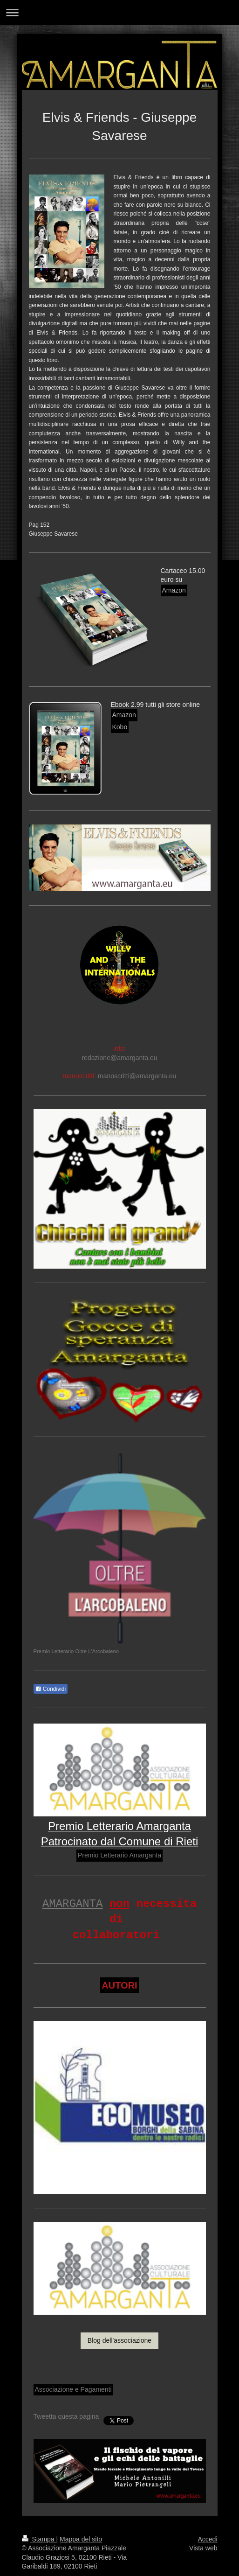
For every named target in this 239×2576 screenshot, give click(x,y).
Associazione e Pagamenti (73, 2389)
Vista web (203, 2548)
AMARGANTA (72, 1904)
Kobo (120, 727)
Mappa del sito (81, 2539)
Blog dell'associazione (119, 2340)
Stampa (39, 2539)
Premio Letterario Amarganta (119, 1855)
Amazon (174, 590)
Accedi (207, 2539)
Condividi (50, 1689)
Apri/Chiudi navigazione (119, 12)
